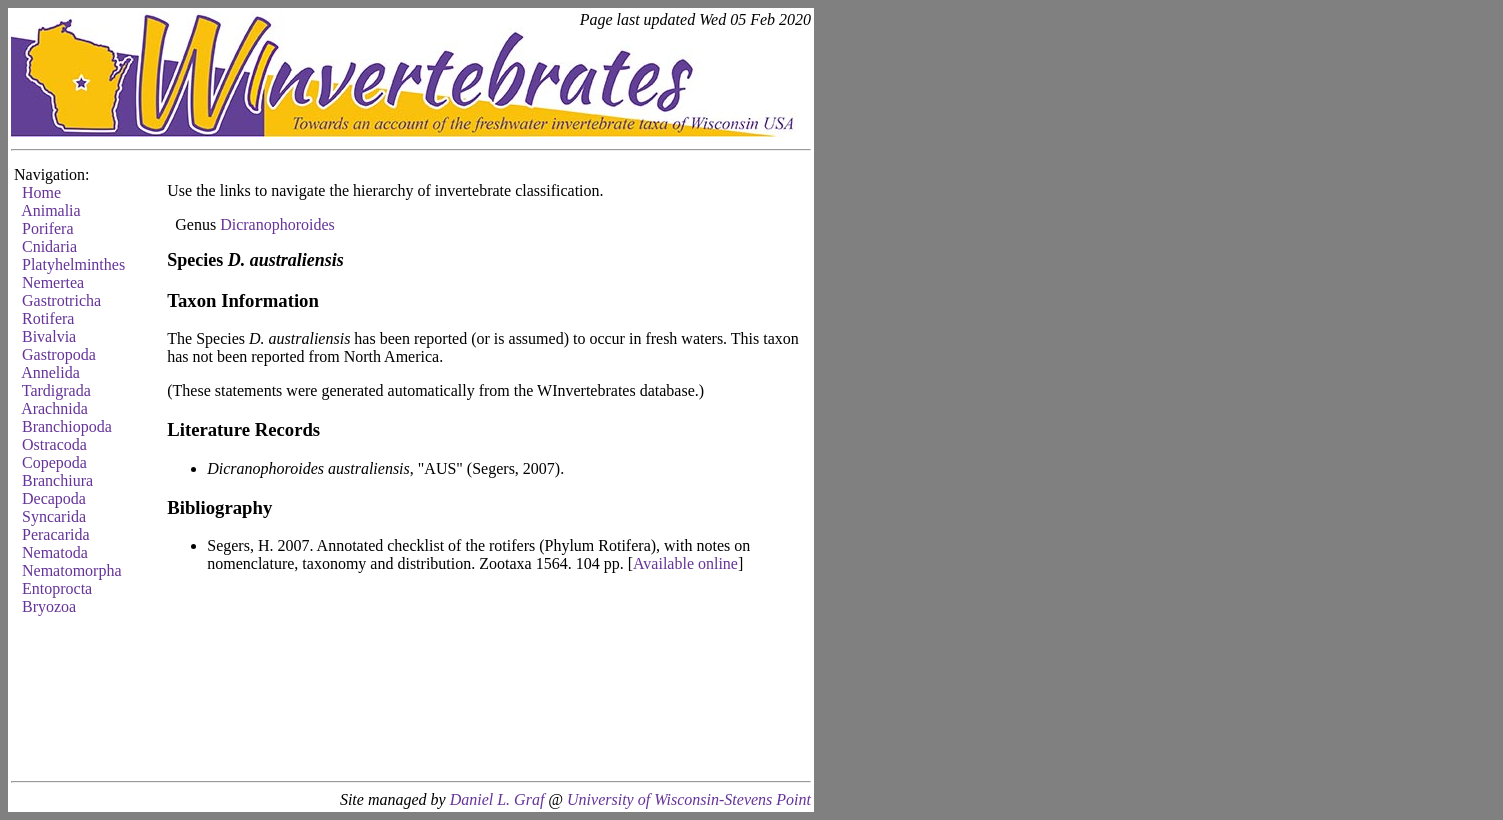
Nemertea (53, 282)
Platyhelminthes (73, 264)
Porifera (48, 228)
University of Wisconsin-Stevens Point (689, 799)
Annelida (50, 372)
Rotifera (48, 318)
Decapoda (54, 498)
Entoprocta (57, 588)
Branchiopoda (67, 426)
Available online (685, 563)
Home (41, 192)
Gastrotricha (61, 300)
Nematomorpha (72, 570)
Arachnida (54, 408)
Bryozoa (49, 606)
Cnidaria (49, 246)
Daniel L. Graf (497, 799)
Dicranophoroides (277, 224)
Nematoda (55, 552)
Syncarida (54, 516)
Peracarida (56, 534)
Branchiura (57, 480)
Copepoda (54, 462)
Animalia (51, 210)
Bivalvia (49, 336)
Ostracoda (54, 444)
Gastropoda (59, 354)
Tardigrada (56, 390)
